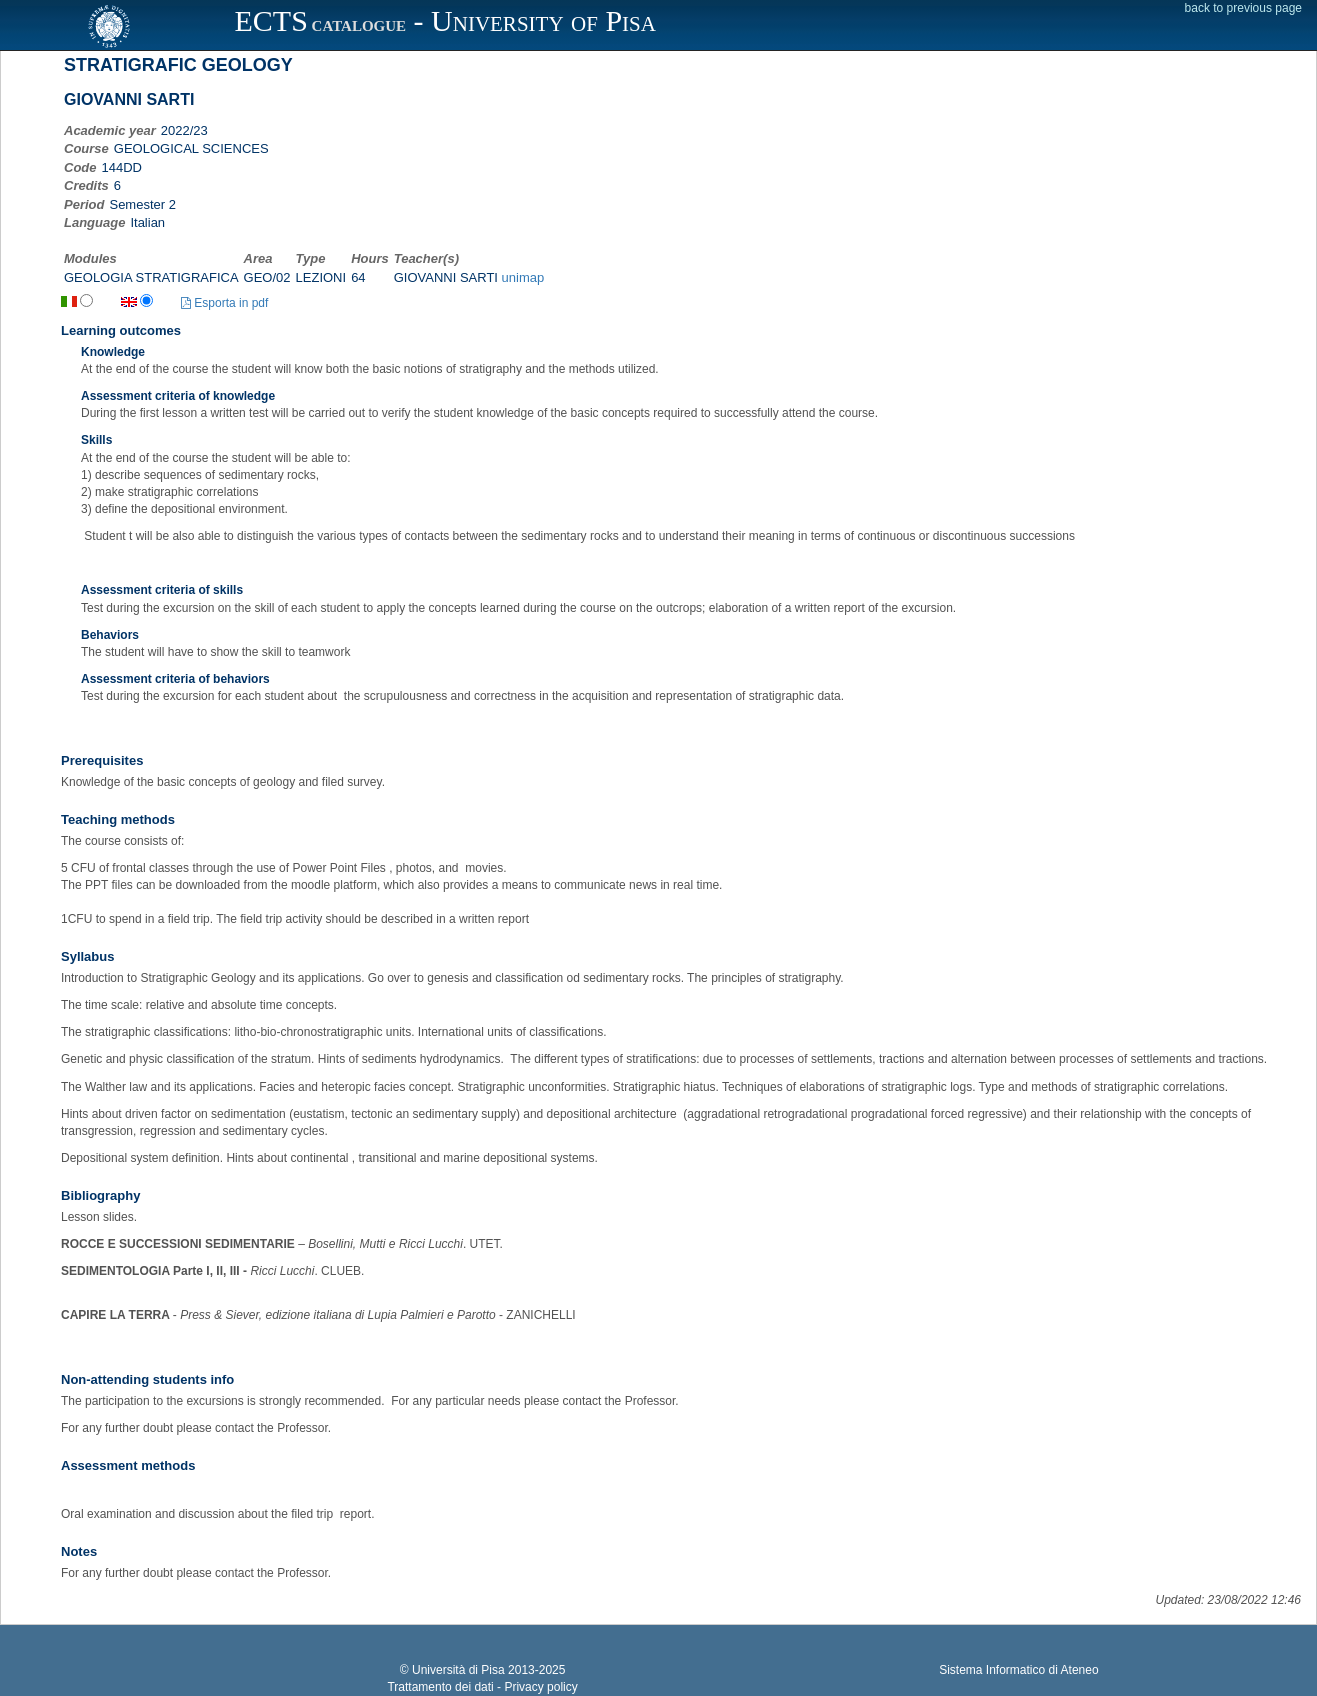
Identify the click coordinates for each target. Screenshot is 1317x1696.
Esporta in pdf (224, 303)
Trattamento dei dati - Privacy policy (482, 1687)
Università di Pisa (458, 1670)
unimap (523, 277)
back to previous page (1243, 8)
